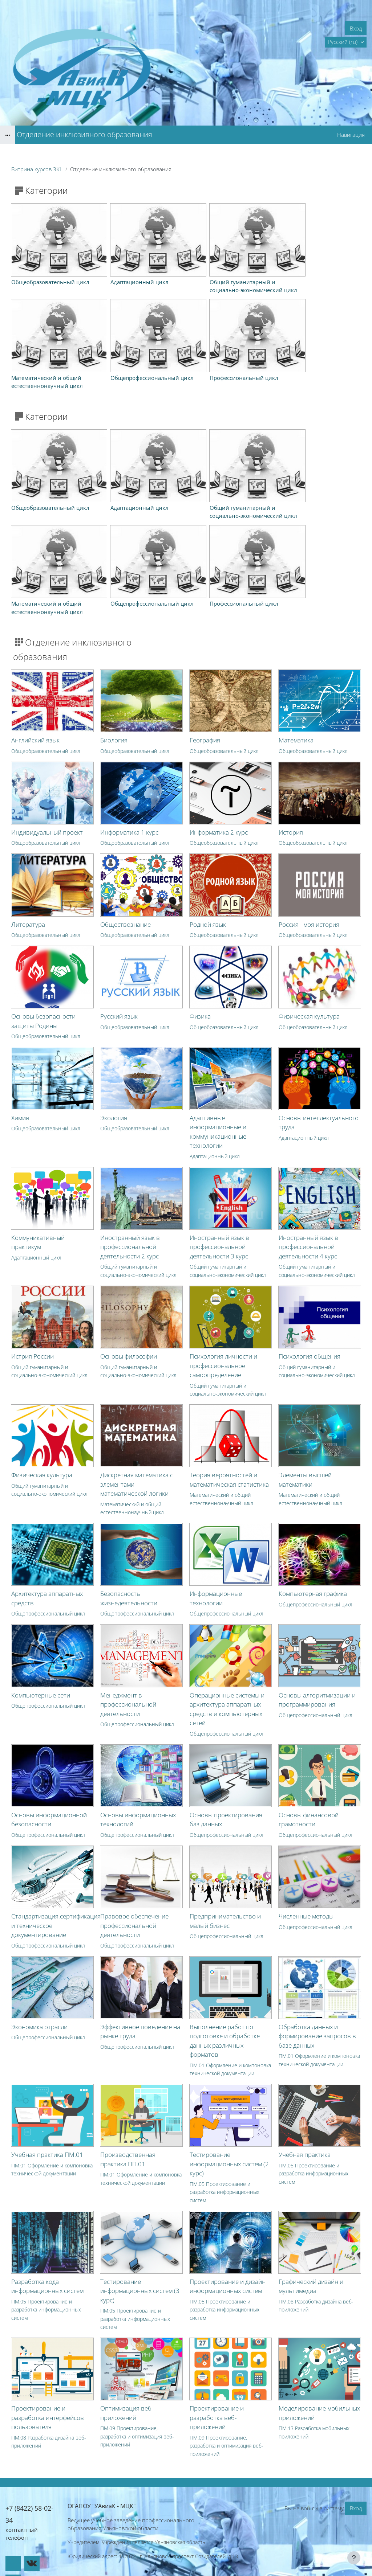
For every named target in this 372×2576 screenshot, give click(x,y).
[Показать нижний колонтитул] (353, 2557)
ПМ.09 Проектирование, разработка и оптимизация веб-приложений (137, 2403)
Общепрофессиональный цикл (48, 1580)
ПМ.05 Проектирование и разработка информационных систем (224, 2159)
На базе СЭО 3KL (352, 2550)
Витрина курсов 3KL (36, 169)
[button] (346, 42)
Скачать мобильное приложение (186, 2561)
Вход (356, 28)
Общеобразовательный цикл (45, 717)
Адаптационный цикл (215, 1123)
